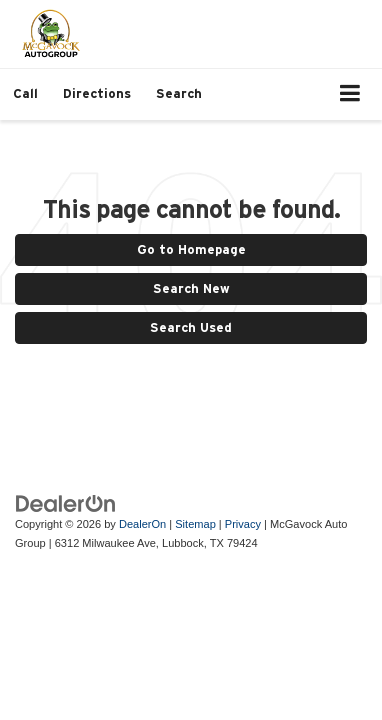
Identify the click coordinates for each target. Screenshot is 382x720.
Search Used (191, 327)
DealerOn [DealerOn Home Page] (142, 524)
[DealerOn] (66, 502)
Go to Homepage (191, 249)
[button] (25, 93)
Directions (97, 93)
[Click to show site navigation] (350, 94)
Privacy (243, 524)
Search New (191, 288)
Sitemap (195, 524)
